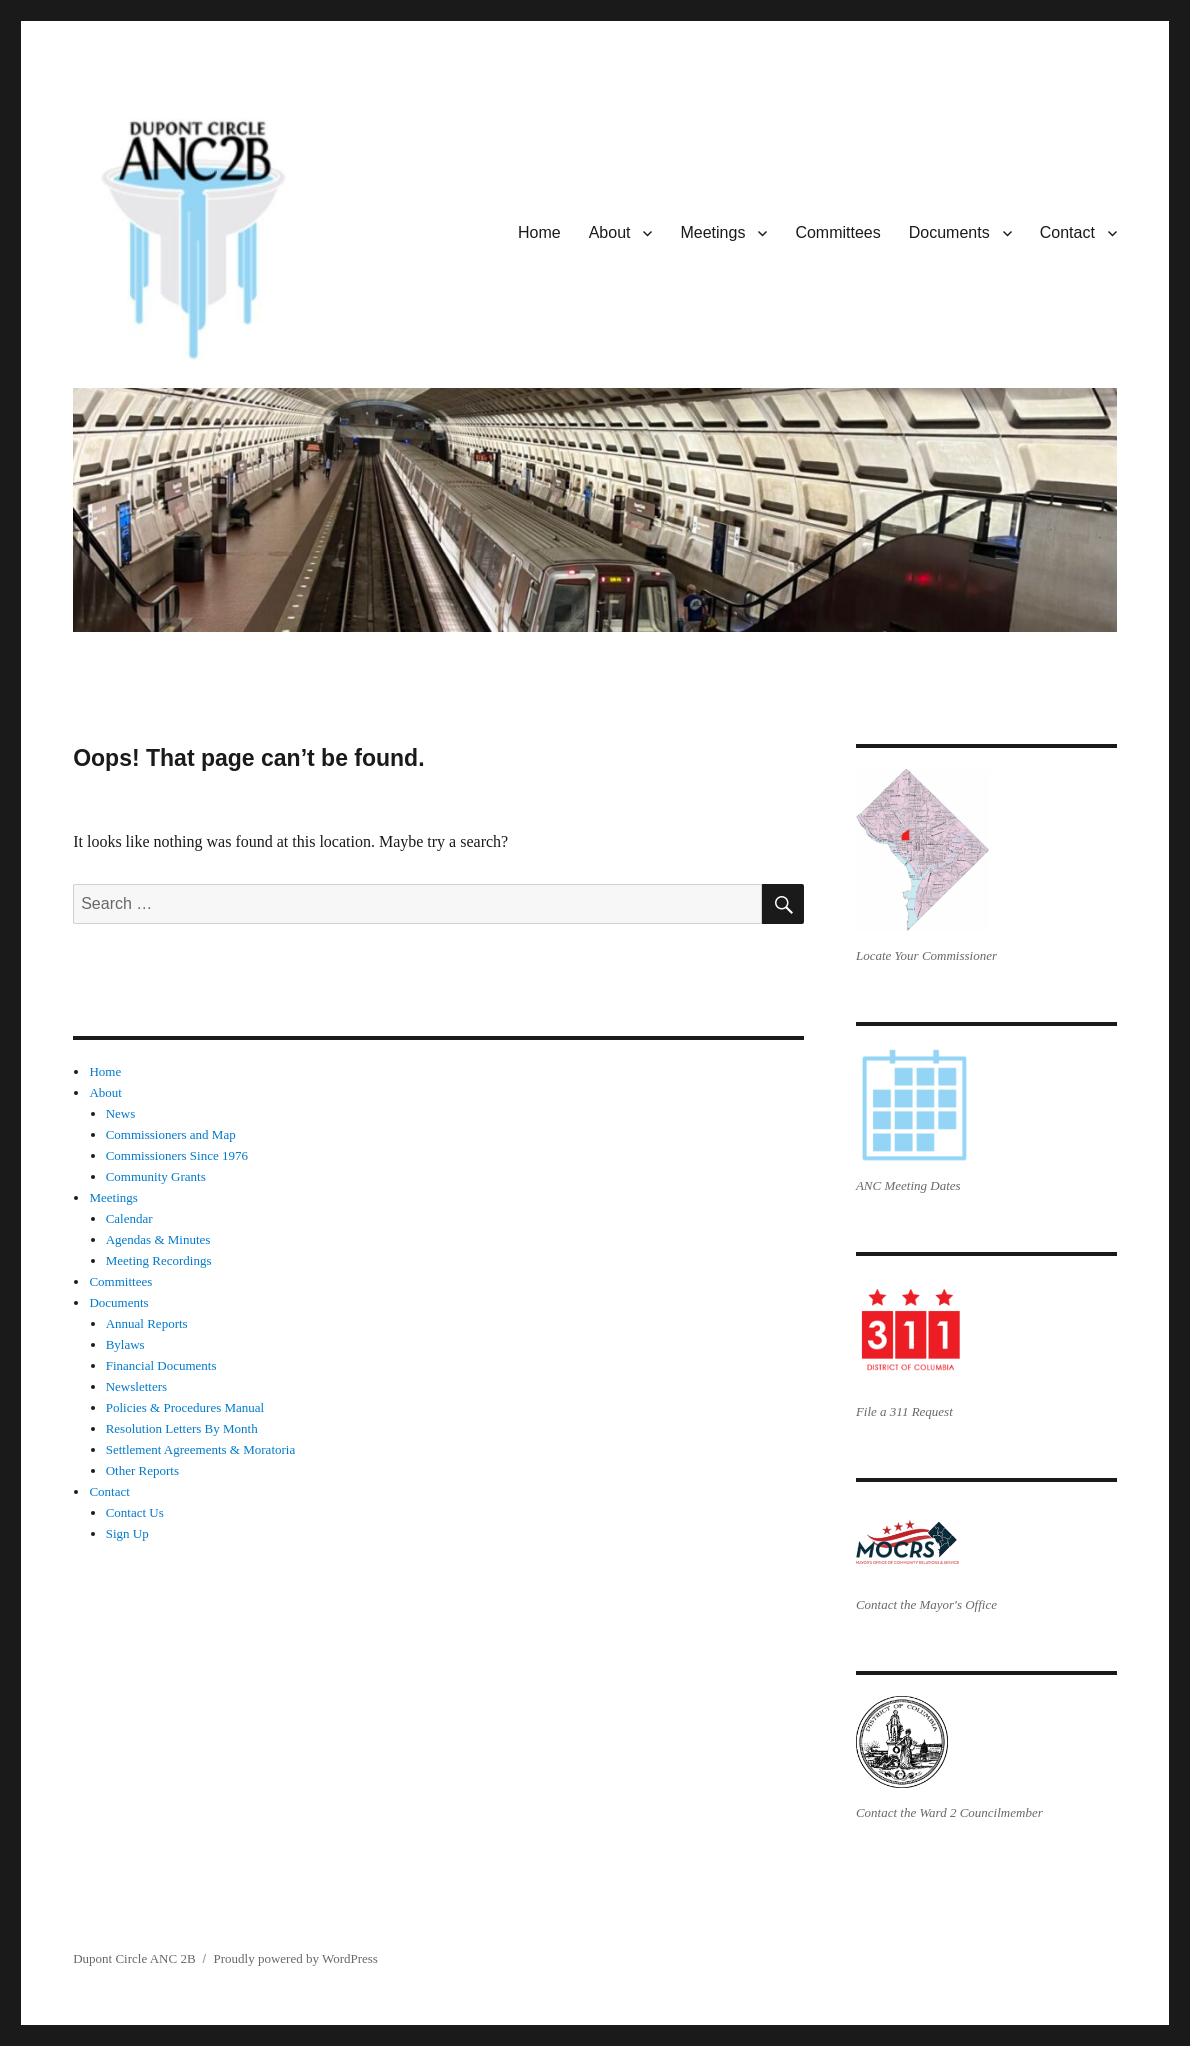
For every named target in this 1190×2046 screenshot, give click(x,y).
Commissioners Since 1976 (177, 1155)
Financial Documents (161, 1365)
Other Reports (142, 1470)
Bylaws (125, 1344)
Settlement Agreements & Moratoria (201, 1449)
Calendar (129, 1218)
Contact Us (135, 1512)
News (121, 1113)
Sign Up (127, 1533)
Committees (837, 232)
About (610, 232)
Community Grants (156, 1176)
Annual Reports (147, 1323)
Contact (1067, 232)
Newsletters (136, 1386)
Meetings (712, 232)
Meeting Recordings (159, 1260)
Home (539, 232)
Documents (949, 232)
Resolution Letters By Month (182, 1428)
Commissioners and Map (171, 1134)
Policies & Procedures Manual (185, 1407)
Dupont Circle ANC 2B (134, 1958)
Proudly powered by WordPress (295, 1958)
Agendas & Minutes (158, 1239)
